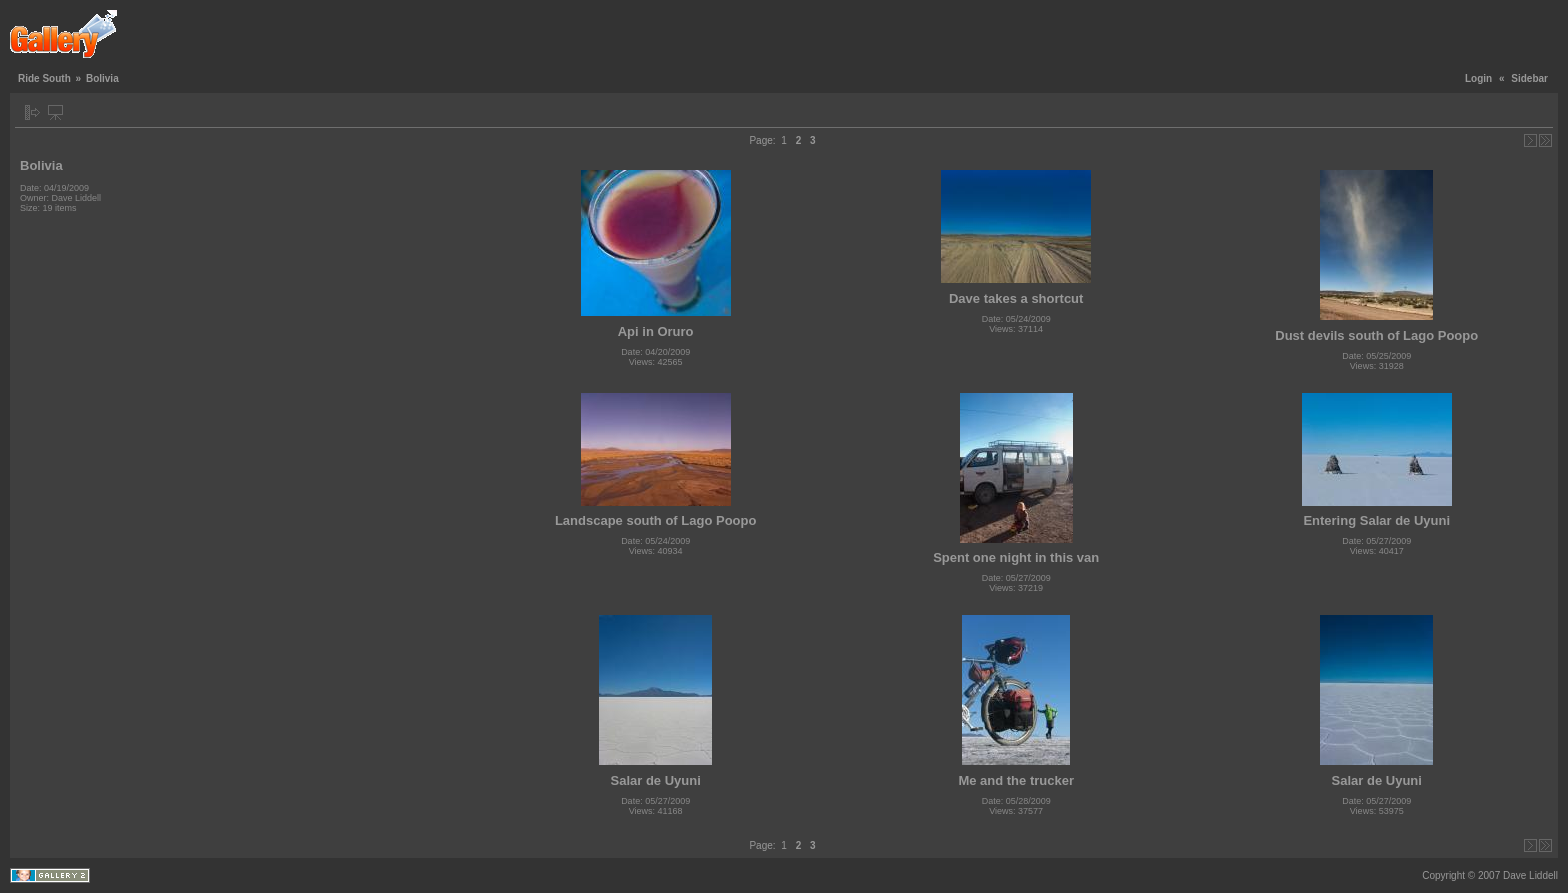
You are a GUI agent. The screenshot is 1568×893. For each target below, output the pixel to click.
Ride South (44, 78)
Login (1478, 78)
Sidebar (1529, 78)
